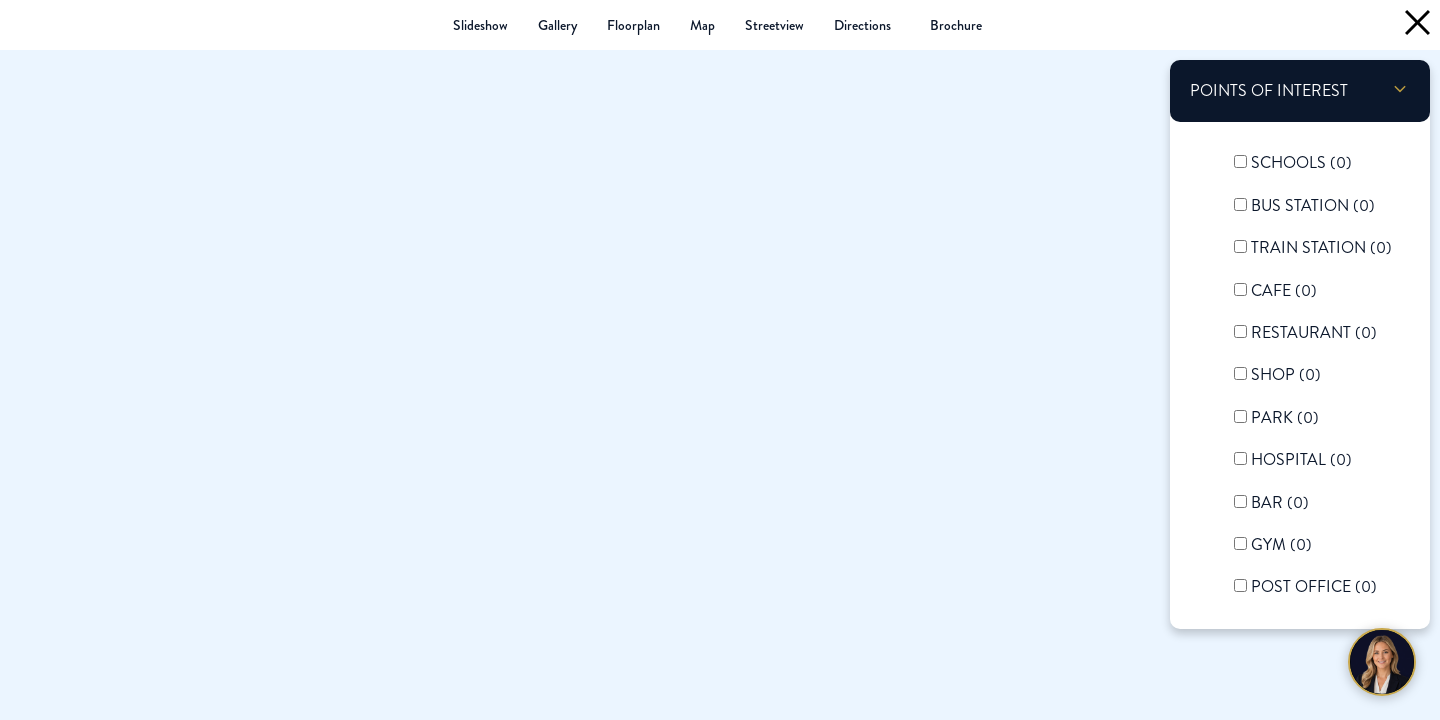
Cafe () (1284, 290)
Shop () (1286, 374)
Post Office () (1314, 586)
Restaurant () (1314, 332)
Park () (1285, 417)
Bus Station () (1313, 205)
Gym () (1281, 544)
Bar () (1280, 502)
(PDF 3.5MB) (956, 25)
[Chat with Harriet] (1382, 662)
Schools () (1301, 162)
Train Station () (1321, 247)
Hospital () (1301, 459)
